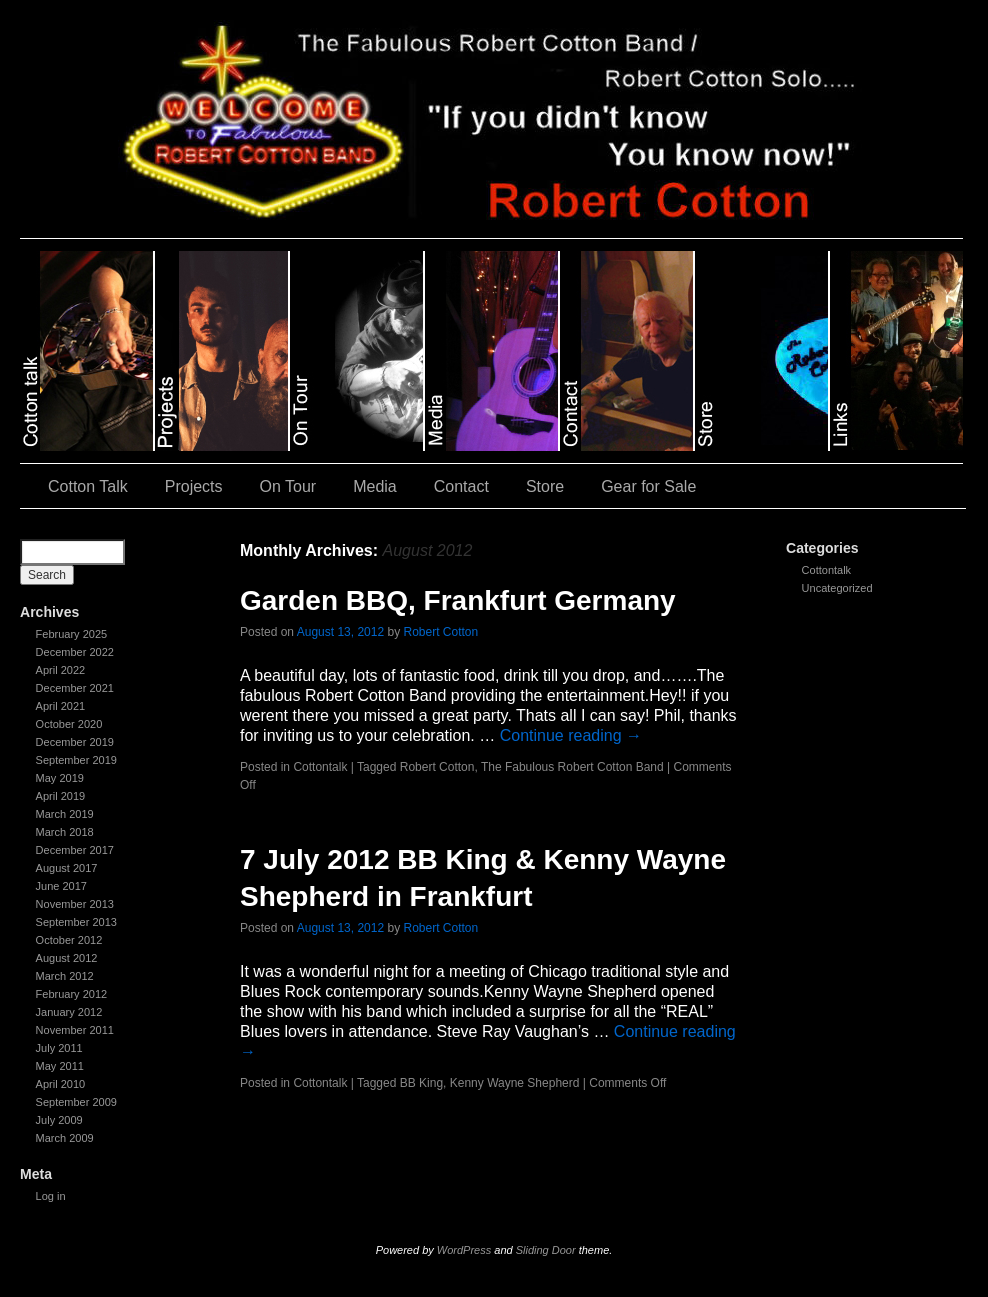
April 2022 (61, 670)
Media (375, 486)
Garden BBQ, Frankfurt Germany (458, 600)
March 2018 (65, 832)
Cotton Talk (88, 486)
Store (545, 486)
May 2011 (60, 1066)
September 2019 (76, 760)
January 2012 (69, 1012)
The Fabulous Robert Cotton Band (572, 767)
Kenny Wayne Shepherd (515, 1083)
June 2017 (61, 886)
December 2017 (75, 850)
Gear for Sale (648, 486)
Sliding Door (546, 1250)
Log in (51, 1196)
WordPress (464, 1250)
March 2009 (65, 1138)
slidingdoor (87, 351)
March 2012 (65, 976)
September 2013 (76, 922)
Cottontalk (827, 570)
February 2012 (72, 994)
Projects (194, 486)
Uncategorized (837, 588)
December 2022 (75, 652)
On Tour (288, 486)
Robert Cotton (441, 632)
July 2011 (59, 1048)
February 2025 (72, 634)
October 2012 (69, 940)
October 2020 (69, 724)
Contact (461, 486)
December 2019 (75, 742)
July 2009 (59, 1120)
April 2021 (61, 706)
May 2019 (60, 778)
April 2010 (61, 1084)
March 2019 (65, 814)
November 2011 (75, 1030)
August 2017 (67, 868)
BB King (421, 1083)
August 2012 (67, 958)
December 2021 (75, 688)
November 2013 (75, 904)
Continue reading (571, 735)
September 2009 (76, 1102)
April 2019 (61, 796)
